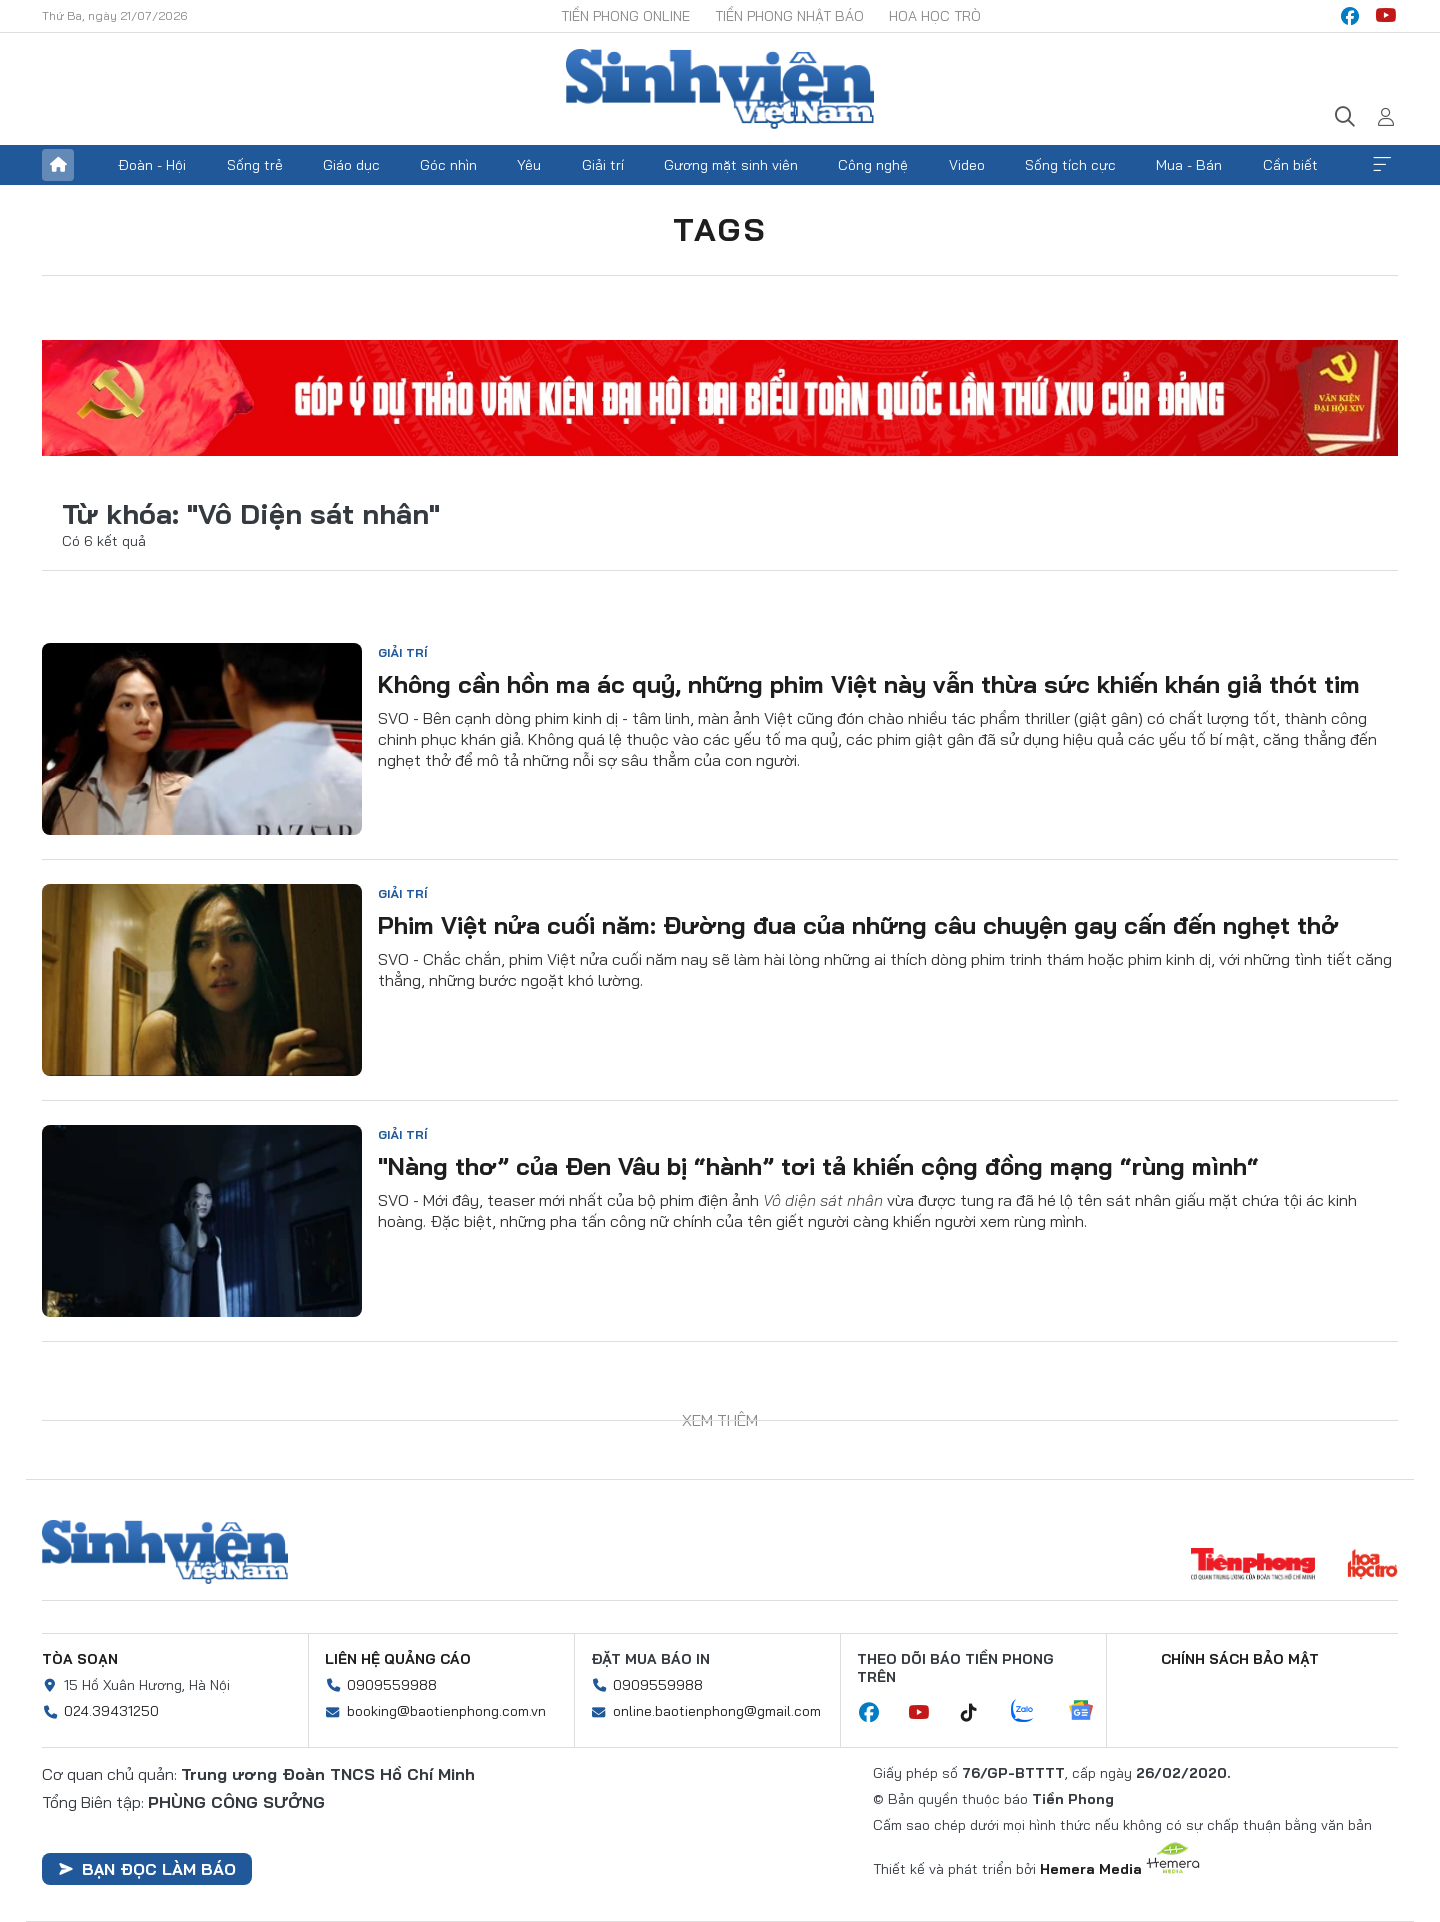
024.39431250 (111, 1711)
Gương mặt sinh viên (731, 165)
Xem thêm (1382, 165)
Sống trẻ (255, 165)
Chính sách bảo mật (1240, 1659)
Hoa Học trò (935, 16)
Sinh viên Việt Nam (165, 1552)
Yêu (529, 165)
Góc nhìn (448, 165)
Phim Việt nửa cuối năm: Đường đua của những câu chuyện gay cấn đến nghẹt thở (858, 925)
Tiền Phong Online (625, 16)
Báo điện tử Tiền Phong (720, 89)
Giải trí (603, 165)
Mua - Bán (1189, 165)
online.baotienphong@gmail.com (717, 1711)
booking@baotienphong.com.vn (446, 1711)
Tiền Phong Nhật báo (789, 16)
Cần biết (1290, 165)
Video (967, 165)
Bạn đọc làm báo (147, 1869)
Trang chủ (58, 165)
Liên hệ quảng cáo (398, 1659)
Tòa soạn (80, 1659)
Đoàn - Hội (152, 165)
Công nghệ (873, 165)
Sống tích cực (1070, 165)
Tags (720, 229)
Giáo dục (351, 165)
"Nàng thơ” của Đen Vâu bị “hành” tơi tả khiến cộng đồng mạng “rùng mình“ (818, 1166)
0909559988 (392, 1685)
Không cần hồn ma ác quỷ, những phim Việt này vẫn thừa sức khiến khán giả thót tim (869, 684)
